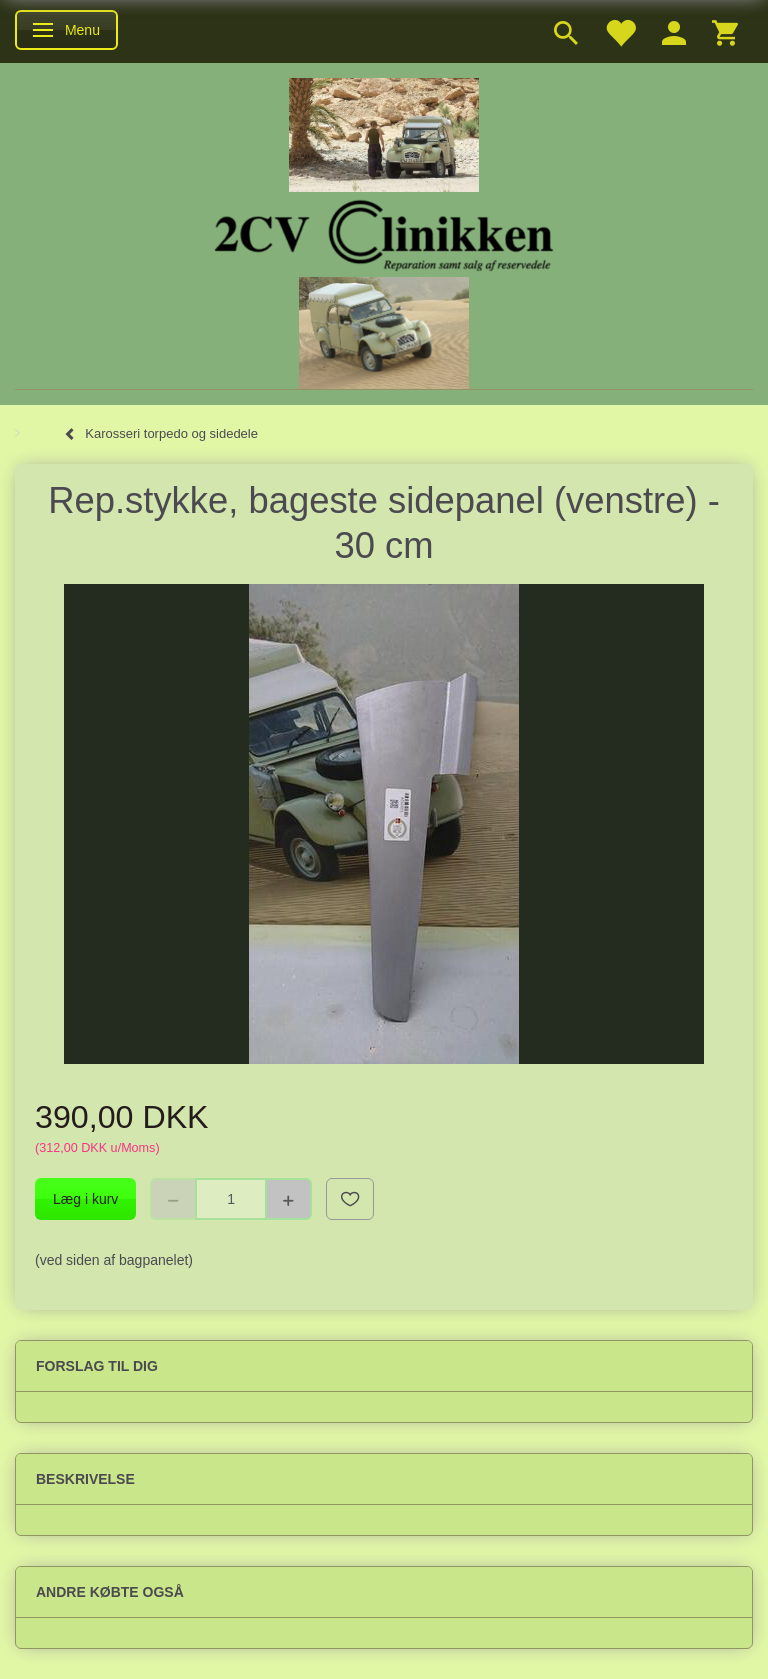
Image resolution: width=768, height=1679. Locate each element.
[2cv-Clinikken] (384, 232)
